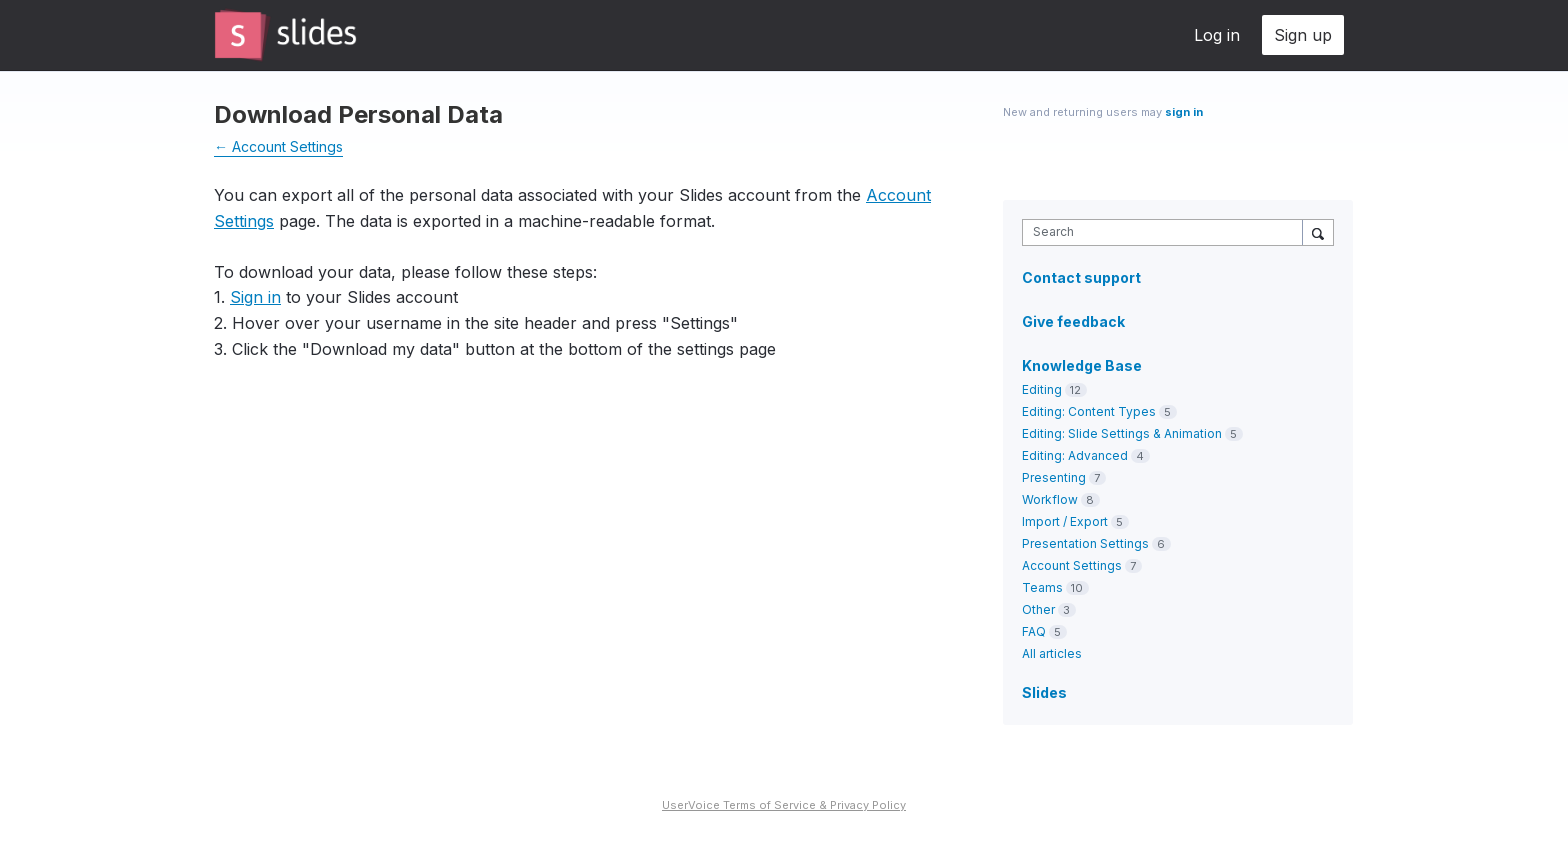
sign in (1184, 112)
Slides (1044, 692)
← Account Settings (278, 146)
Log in (1217, 35)
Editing (1042, 389)
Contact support (1081, 278)
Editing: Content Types (1089, 411)
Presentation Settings (1085, 543)
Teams (1042, 587)
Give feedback (1073, 321)
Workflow (1050, 499)
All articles (1052, 653)
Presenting (1054, 477)
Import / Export (1065, 521)
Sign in (255, 297)
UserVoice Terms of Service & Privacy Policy (784, 805)
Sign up (1303, 35)
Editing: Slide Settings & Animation (1122, 433)
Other (1038, 609)
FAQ (1034, 631)
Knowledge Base (1082, 365)
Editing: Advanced (1075, 455)
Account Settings (1072, 565)
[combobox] (1167, 232)
